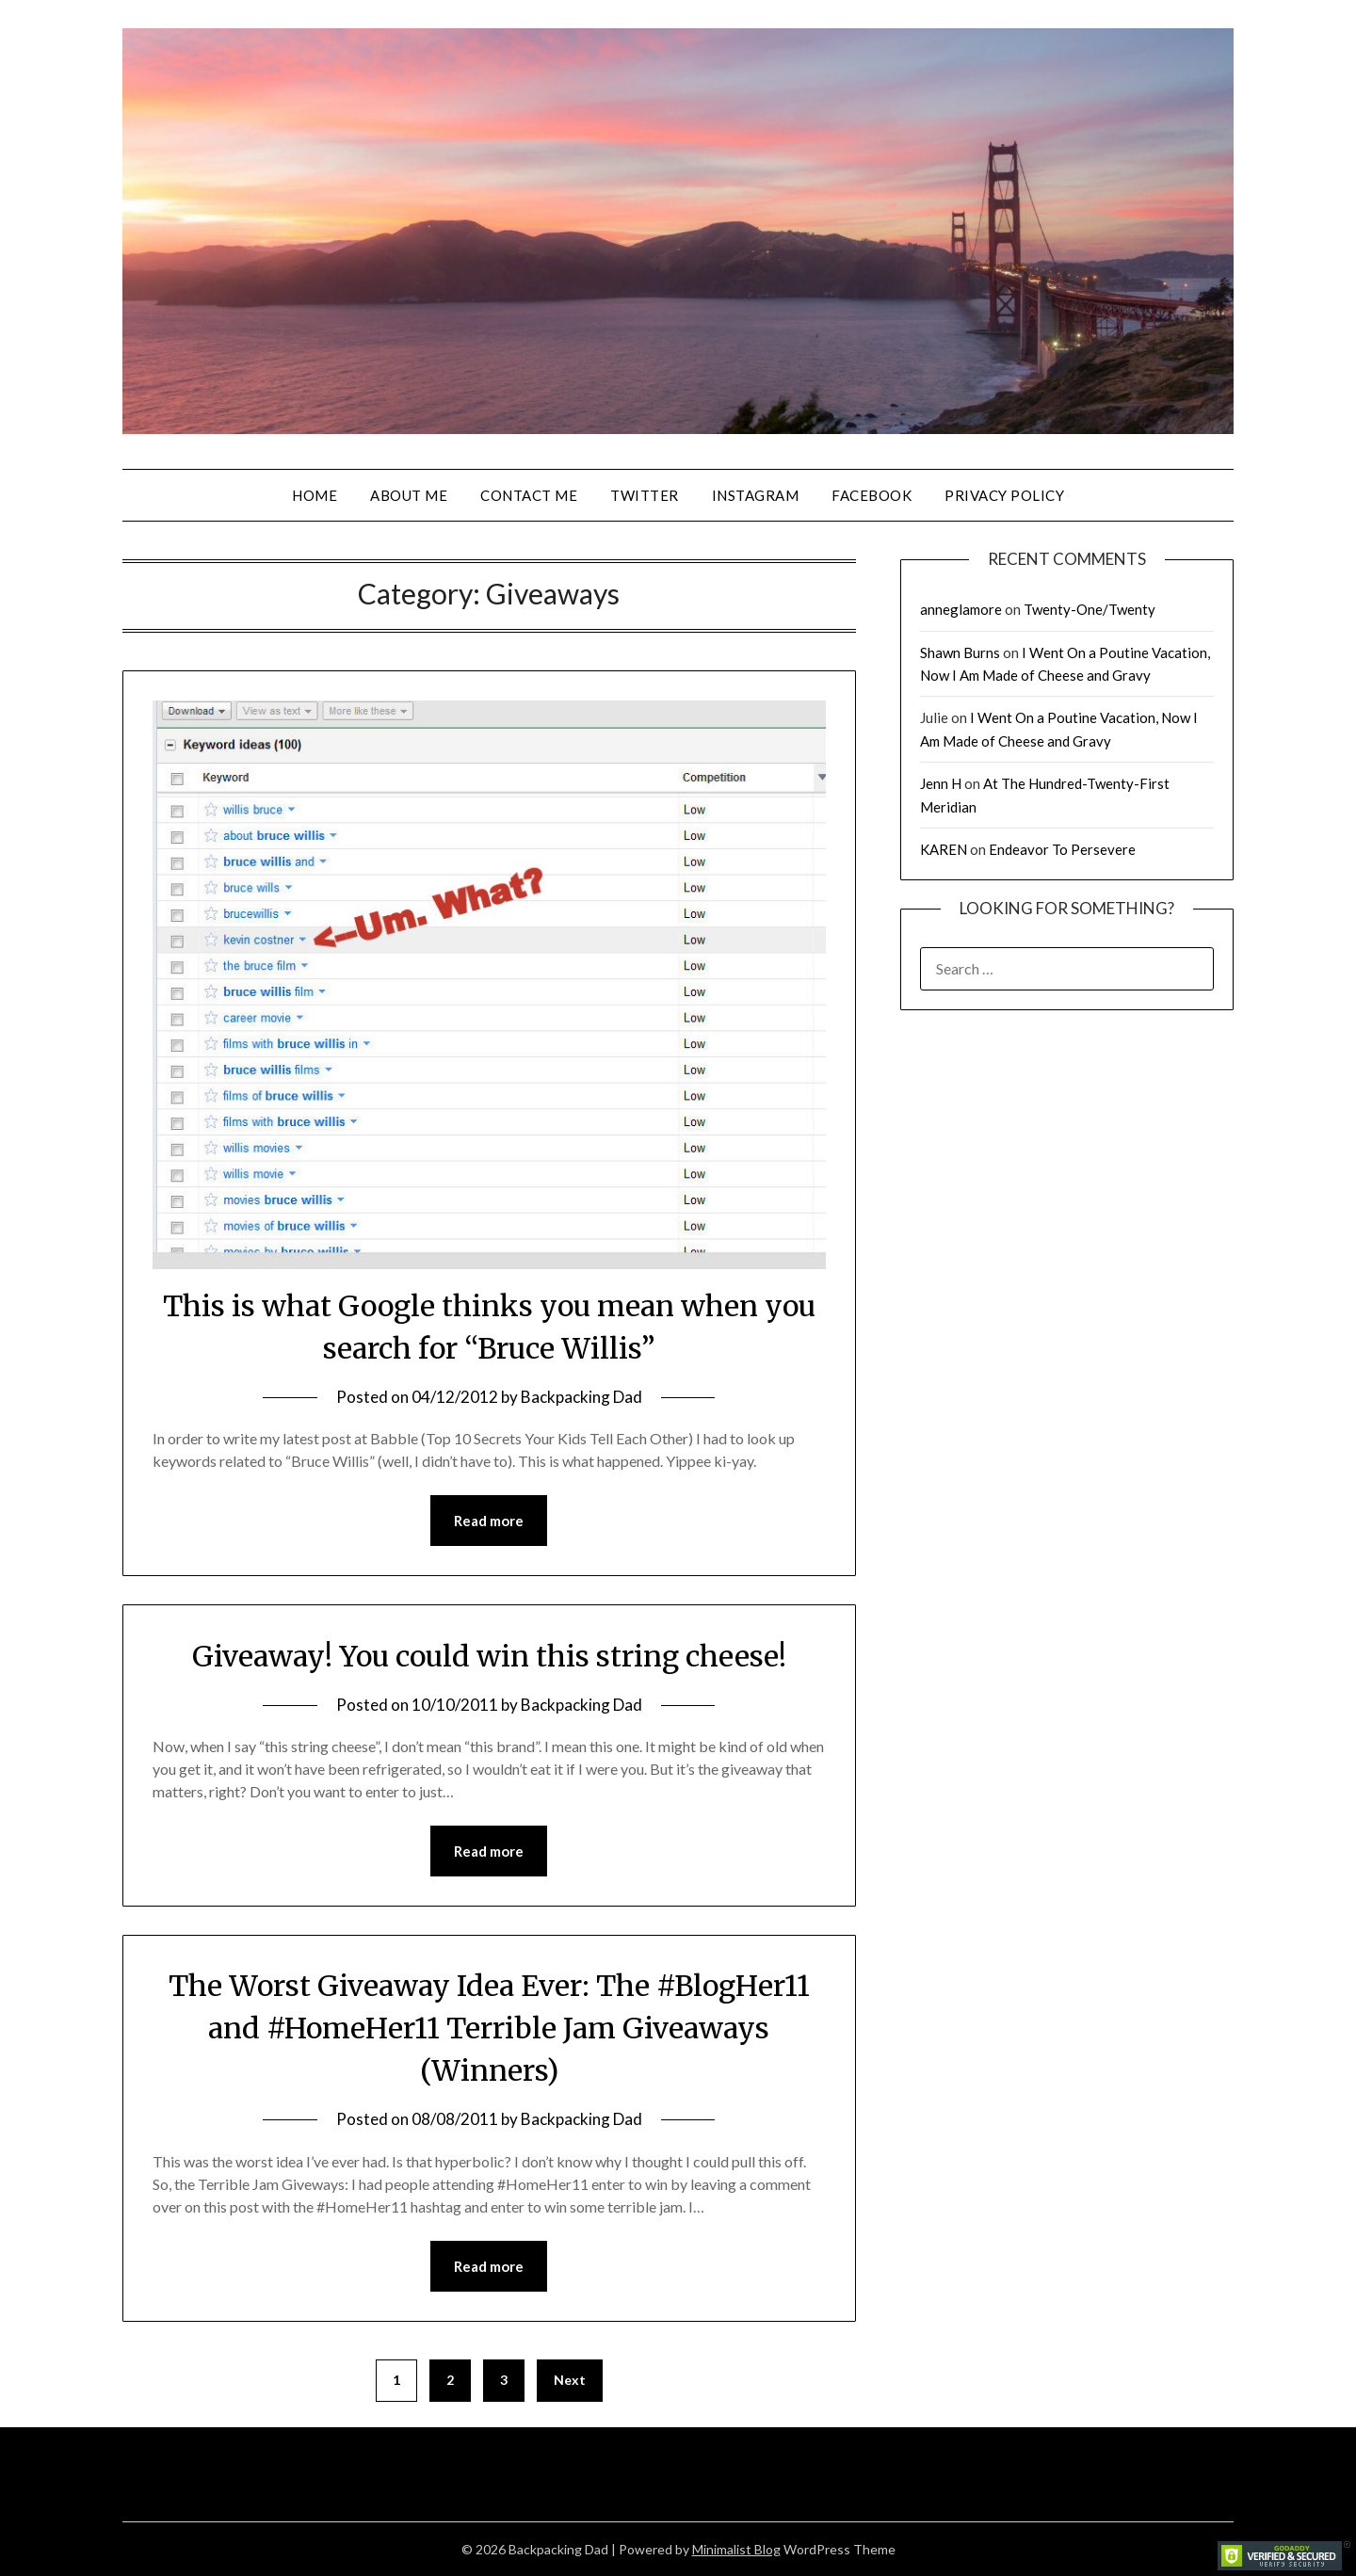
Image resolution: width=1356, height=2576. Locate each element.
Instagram (755, 495)
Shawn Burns (960, 652)
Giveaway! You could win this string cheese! (489, 1656)
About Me (408, 495)
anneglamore (961, 609)
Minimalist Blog (736, 2549)
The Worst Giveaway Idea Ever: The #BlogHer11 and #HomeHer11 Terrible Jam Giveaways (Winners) (489, 2028)
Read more (489, 1520)
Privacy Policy (1004, 495)
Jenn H (940, 783)
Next (570, 2380)
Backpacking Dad (581, 1397)
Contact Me (528, 495)
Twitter (644, 495)
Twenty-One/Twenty (1089, 609)
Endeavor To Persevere (1062, 849)
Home (314, 495)
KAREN (943, 849)
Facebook (871, 495)
